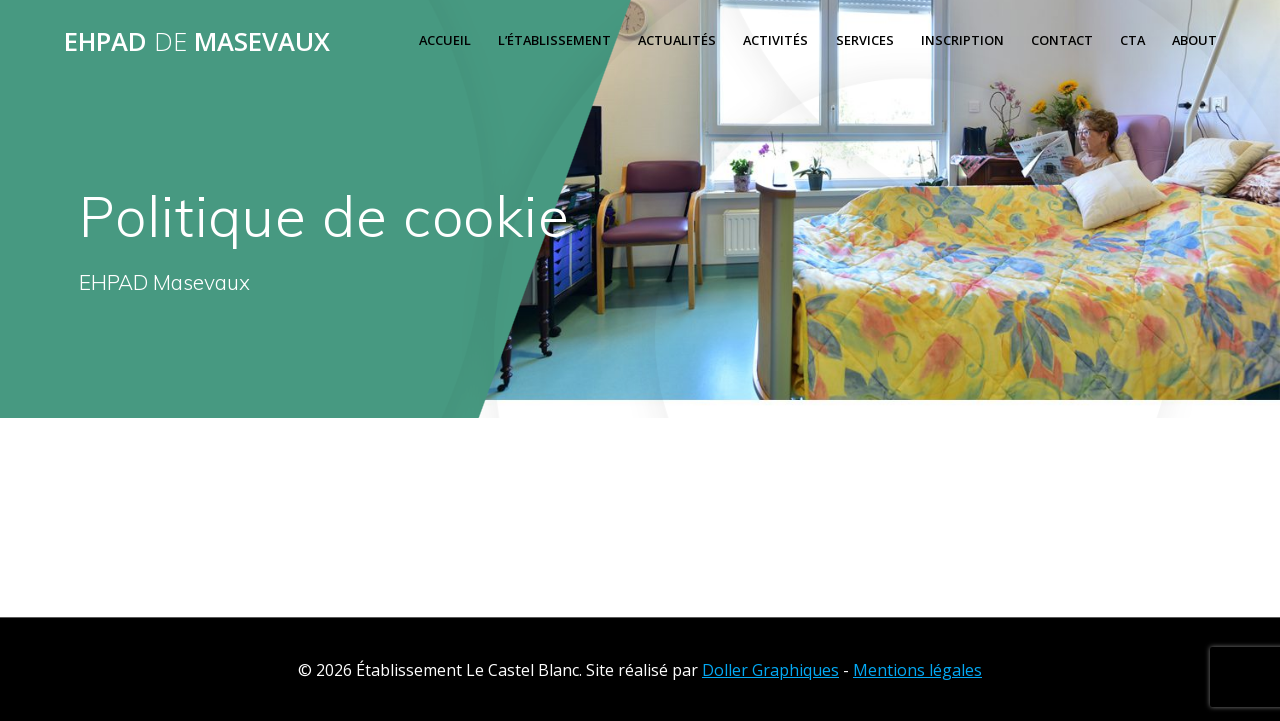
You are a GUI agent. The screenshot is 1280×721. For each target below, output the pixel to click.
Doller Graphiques (770, 670)
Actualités (677, 40)
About (1194, 40)
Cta (1132, 40)
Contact (1062, 40)
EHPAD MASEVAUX (197, 42)
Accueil (445, 40)
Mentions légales (917, 670)
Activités (775, 40)
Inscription (962, 40)
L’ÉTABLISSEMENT (554, 40)
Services (865, 40)
